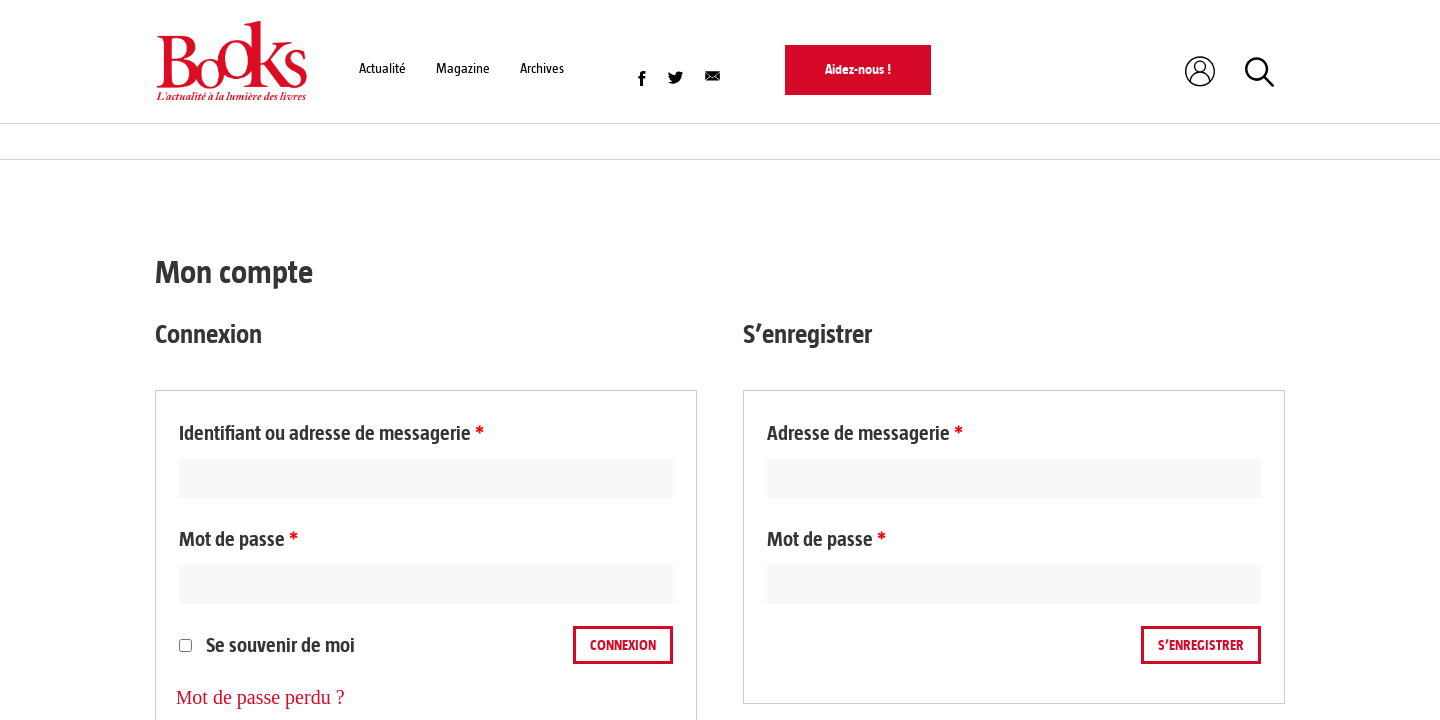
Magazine (463, 68)
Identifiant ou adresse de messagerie (331, 433)
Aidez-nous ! (858, 69)
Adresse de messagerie (865, 433)
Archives (542, 68)
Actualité (382, 68)
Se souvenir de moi (267, 645)
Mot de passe (238, 539)
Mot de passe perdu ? (260, 697)
